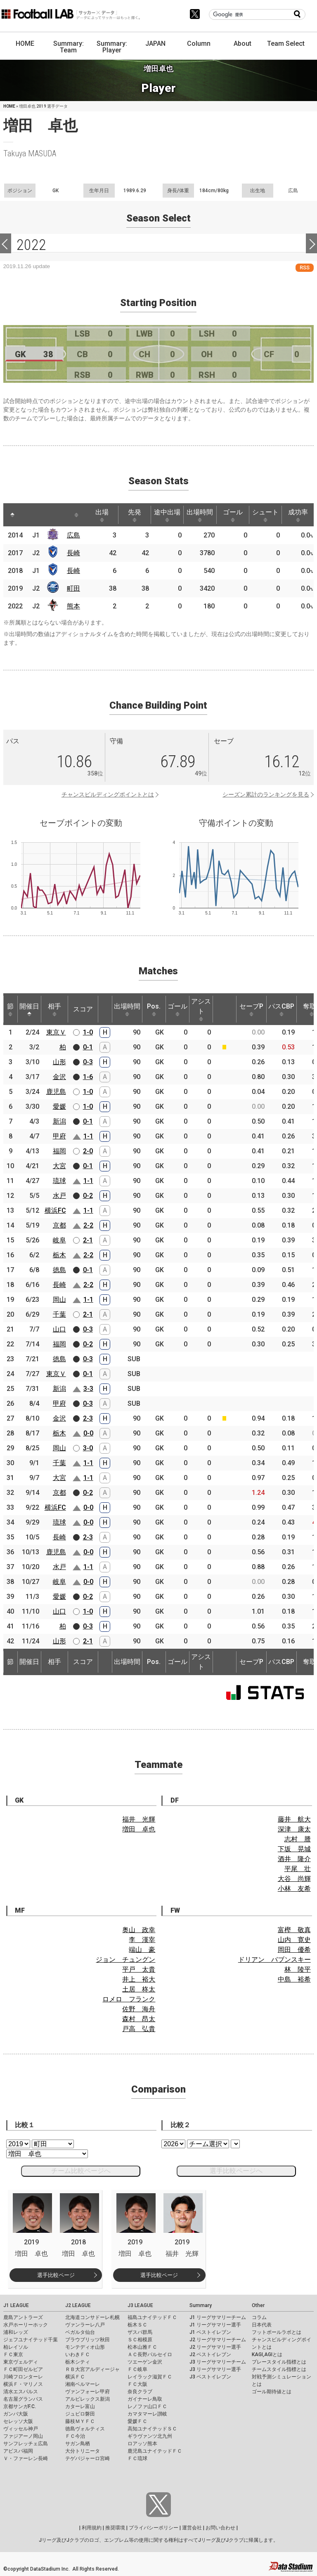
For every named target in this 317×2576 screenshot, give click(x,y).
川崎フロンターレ (23, 2377)
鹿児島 (56, 1092)
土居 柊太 (138, 1989)
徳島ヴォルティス (85, 2429)
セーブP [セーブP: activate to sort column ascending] (251, 1009)
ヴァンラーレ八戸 (85, 2325)
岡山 (59, 1299)
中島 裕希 (294, 1979)
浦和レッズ (15, 2332)
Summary (200, 2305)
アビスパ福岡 (18, 2451)
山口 (59, 1329)
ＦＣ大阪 (137, 2384)
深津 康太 (294, 1829)
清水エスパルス (20, 2392)
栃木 (59, 1255)
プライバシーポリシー (153, 2528)
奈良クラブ (140, 2392)
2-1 (88, 1240)
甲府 (59, 1136)
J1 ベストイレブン (210, 2332)
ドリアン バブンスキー (274, 1959)
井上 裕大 (138, 1979)
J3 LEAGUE (140, 2305)
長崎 (73, 553)
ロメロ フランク (128, 1999)
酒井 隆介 (294, 1859)
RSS (305, 267)
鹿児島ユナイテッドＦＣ (155, 2451)
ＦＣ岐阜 (137, 2369)
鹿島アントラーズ (23, 2317)
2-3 (88, 1418)
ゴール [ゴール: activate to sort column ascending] (233, 515)
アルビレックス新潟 (87, 2399)
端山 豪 (142, 1950)
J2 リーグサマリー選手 (215, 2347)
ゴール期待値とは (271, 2392)
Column (199, 43)
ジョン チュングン (125, 1959)
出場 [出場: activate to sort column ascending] (102, 515)
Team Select (286, 43)
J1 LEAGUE (16, 2305)
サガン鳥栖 (77, 2443)
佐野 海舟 (138, 2009)
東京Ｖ (56, 1032)
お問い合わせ (220, 2528)
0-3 (88, 1062)
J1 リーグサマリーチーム (217, 2317)
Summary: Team (68, 47)
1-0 (88, 1032)
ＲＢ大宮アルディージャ (92, 2369)
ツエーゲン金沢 (145, 2362)
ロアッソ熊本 (142, 2443)
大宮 (59, 1166)
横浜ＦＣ (75, 2377)
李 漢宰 (142, 1940)
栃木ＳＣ (137, 2325)
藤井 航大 (294, 1819)
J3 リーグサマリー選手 (215, 2369)
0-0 (88, 1433)
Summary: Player (112, 47)
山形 (59, 1062)
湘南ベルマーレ (82, 2384)
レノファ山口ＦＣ (147, 2406)
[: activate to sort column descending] (12, 514)
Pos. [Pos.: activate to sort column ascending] (154, 1009)
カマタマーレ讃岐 (147, 2414)
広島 (73, 535)
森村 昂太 (138, 2019)
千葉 (59, 1314)
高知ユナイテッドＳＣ (152, 2429)
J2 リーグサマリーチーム (217, 2340)
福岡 (59, 1151)
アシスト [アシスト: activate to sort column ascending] (201, 1009)
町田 (73, 588)
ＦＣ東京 (13, 2354)
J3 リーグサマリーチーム (217, 2362)
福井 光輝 (138, 1819)
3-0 (88, 1448)
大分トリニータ (82, 2451)
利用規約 (92, 2528)
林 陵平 (297, 1969)
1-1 (88, 1136)
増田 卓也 (138, 1829)
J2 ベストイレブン (210, 2354)
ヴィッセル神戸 (20, 2429)
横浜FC (55, 1210)
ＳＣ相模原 (140, 2340)
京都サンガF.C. (19, 2406)
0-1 (88, 1047)
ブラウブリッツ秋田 (87, 2340)
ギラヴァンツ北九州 (150, 2436)
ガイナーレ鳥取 (145, 2399)
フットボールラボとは (276, 2332)
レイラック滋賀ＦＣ (150, 2377)
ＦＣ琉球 (137, 2458)
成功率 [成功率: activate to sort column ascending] (298, 515)
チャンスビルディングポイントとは (108, 794)
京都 (59, 1225)
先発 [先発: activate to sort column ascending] (134, 515)
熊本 (73, 606)
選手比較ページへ (236, 2170)
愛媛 (59, 1106)
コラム (259, 2317)
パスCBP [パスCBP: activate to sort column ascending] (281, 1009)
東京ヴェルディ (20, 2362)
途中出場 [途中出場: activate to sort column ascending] (167, 515)
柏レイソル (15, 2347)
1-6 (88, 1077)
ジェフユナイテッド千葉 (30, 2340)
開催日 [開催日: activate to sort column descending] (29, 1009)
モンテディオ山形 (85, 2347)
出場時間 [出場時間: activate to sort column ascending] (200, 515)
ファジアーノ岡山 (23, 2436)
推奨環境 (115, 2528)
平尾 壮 (297, 1869)
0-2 (88, 1196)
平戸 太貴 (138, 1969)
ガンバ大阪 (15, 2414)
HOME (25, 43)
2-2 (88, 1225)
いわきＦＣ (77, 2354)
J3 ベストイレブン (210, 2377)
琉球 (59, 1181)
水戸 (59, 1196)
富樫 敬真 (294, 1930)
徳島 (59, 1270)
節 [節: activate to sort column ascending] (10, 1009)
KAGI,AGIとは (267, 2354)
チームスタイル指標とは (279, 2369)
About (242, 43)
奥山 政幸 (138, 1930)
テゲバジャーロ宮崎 (87, 2458)
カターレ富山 (80, 2406)
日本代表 (262, 2325)
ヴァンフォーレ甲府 (87, 2392)
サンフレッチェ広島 (25, 2443)
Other (258, 2305)
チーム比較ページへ (81, 2170)
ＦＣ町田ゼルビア (23, 2369)
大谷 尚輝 (294, 1879)
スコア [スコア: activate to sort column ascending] (83, 1009)
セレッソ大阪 (18, 2421)
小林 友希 (294, 1889)
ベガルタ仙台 (80, 2332)
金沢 (59, 1077)
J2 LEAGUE (78, 2305)
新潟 (59, 1121)
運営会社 (192, 2528)
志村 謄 (297, 1839)
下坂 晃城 (294, 1849)
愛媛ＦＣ (137, 2421)
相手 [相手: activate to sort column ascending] (54, 1009)
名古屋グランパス (23, 2399)
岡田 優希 (294, 1950)
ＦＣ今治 (75, 2436)
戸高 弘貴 (138, 2029)
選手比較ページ (56, 2275)
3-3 (88, 1389)
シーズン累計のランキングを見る (265, 794)
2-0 (88, 1151)
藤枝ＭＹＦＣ (80, 2421)
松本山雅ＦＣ (142, 2347)
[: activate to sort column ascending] (28, 514)
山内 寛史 (294, 1940)
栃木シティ (77, 2362)
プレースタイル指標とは (279, 2362)
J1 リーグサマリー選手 (215, 2325)
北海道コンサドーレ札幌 (92, 2317)
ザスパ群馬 (140, 2332)
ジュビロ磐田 (80, 2414)
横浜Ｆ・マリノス (23, 2384)
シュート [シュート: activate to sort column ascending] (265, 515)
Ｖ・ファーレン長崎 (25, 2458)
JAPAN (155, 43)
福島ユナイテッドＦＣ (152, 2317)
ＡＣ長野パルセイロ (150, 2354)
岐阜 (59, 1240)
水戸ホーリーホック (25, 2325)
